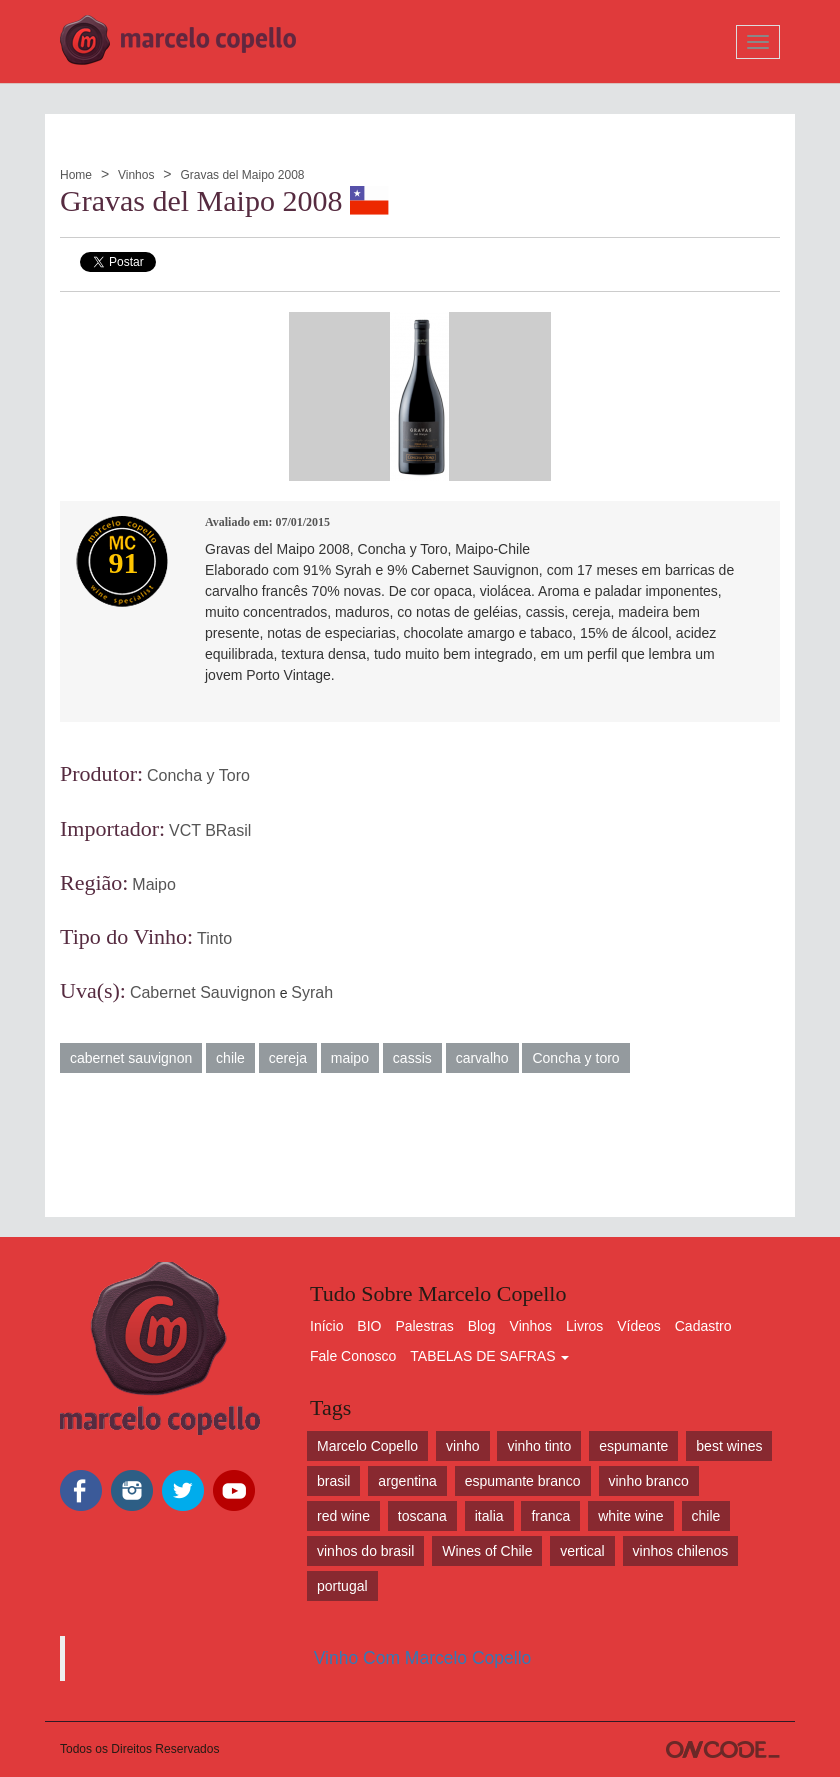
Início (326, 1326)
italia (489, 1516)
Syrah (312, 992)
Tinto (214, 938)
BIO (369, 1326)
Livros (584, 1326)
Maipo (154, 884)
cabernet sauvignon (131, 1058)
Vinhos (136, 175)
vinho (462, 1446)
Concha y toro (575, 1058)
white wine (630, 1516)
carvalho (482, 1058)
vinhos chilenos (681, 1551)
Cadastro (703, 1326)
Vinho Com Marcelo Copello (423, 1658)
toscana (422, 1516)
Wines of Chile (487, 1551)
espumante (633, 1446)
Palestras (424, 1326)
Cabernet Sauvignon (203, 992)
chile (230, 1058)
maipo (350, 1058)
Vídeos (639, 1326)
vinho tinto (539, 1446)
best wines (729, 1446)
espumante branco (523, 1481)
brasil (333, 1481)
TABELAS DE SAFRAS (489, 1356)
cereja (288, 1058)
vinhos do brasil (365, 1551)
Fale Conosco (353, 1356)
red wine (343, 1516)
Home (76, 175)
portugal (342, 1586)
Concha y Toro (198, 775)
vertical (582, 1551)
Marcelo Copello (367, 1446)
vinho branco (649, 1481)
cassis (412, 1058)
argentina (407, 1481)
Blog (482, 1326)
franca (550, 1516)
